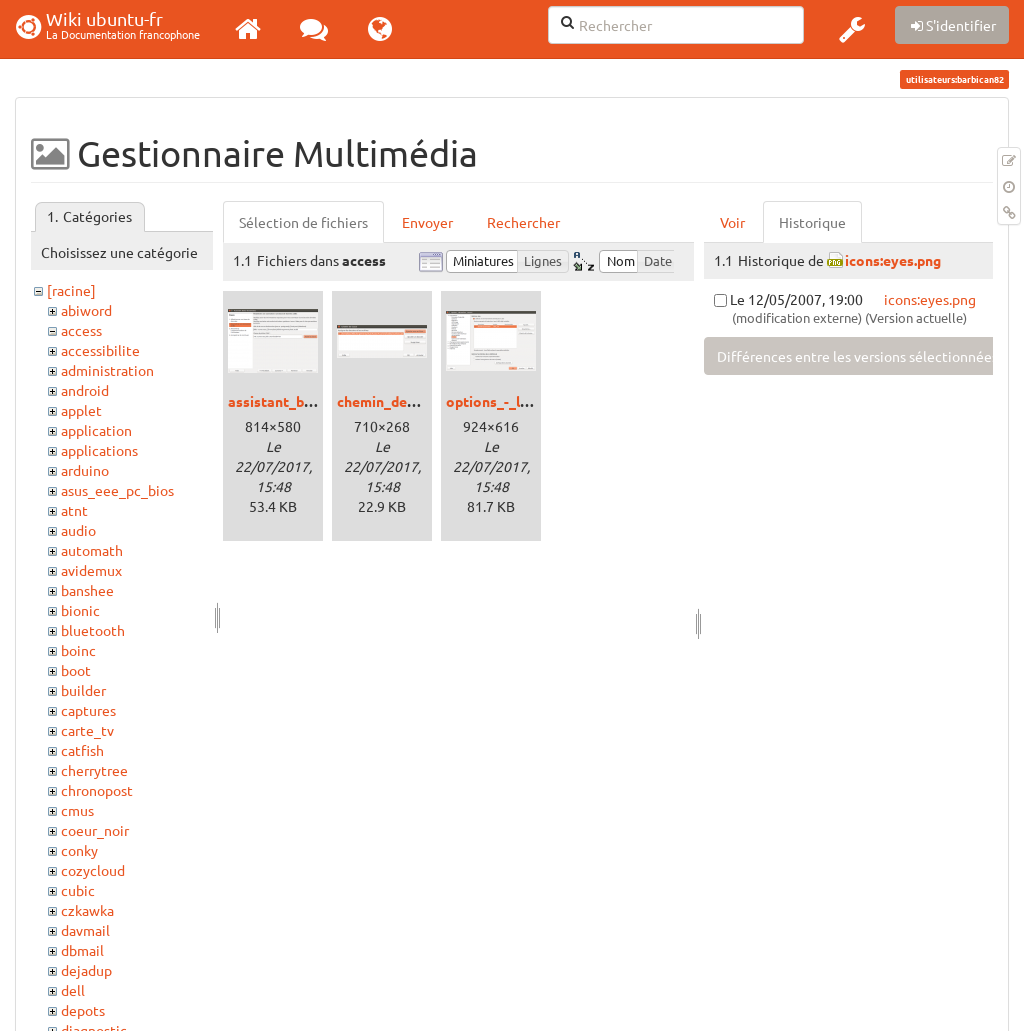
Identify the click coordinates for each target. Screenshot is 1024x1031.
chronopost (97, 790)
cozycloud (93, 870)
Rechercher (523, 222)
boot (76, 670)
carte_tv (87, 730)
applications (99, 450)
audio (78, 530)
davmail (85, 930)
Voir (732, 222)
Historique (812, 222)
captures (88, 710)
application (96, 430)
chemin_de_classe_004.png (425, 401)
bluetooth (93, 630)
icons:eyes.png (893, 260)
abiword (86, 310)
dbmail (82, 950)
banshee (87, 590)
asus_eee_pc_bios (117, 490)
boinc (78, 650)
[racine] (71, 290)
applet (81, 410)
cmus (77, 810)
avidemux (91, 570)
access (81, 330)
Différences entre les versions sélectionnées (857, 356)
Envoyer (427, 222)
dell (73, 990)
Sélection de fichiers (303, 222)
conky (79, 850)
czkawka (87, 910)
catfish (82, 750)
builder (83, 690)
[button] (852, 29)
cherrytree (94, 770)
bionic (80, 610)
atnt (74, 510)
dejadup (86, 970)
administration (107, 370)
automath (92, 550)
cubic (78, 890)
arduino (85, 470)
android (85, 390)
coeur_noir (95, 830)
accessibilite (100, 350)
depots (83, 1010)
